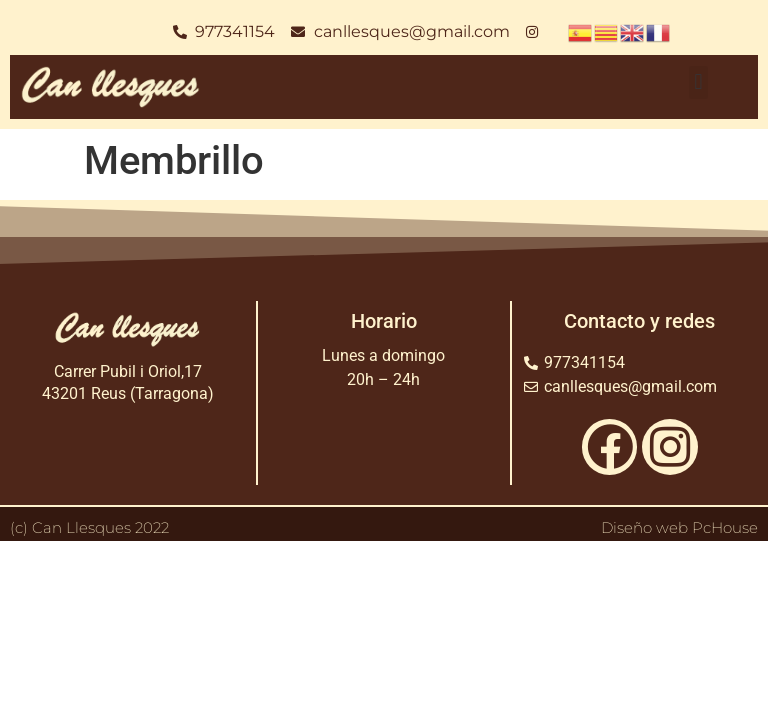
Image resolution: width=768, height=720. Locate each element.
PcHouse (725, 527)
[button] (698, 82)
